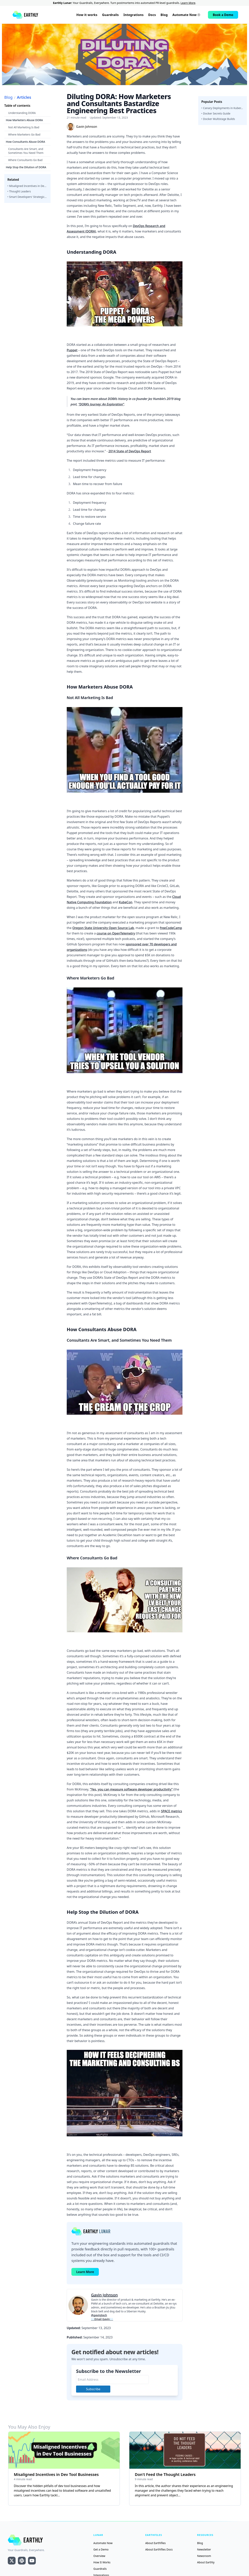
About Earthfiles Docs (159, 2549)
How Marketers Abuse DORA (24, 120)
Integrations (133, 15)
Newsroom (204, 2556)
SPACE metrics (171, 1811)
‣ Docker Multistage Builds (218, 119)
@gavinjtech (99, 2315)
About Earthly (205, 2562)
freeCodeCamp (171, 928)
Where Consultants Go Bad (25, 160)
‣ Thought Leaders (19, 191)
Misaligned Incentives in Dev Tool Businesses (56, 2474)
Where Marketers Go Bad (24, 134)
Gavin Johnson (104, 2295)
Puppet (72, 350)
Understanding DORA (22, 113)
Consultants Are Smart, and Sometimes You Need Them (25, 151)
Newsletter (204, 2549)
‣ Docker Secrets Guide (215, 113)
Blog (164, 15)
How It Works (101, 2562)
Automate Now (186, 15)
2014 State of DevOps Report (129, 451)
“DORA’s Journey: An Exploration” (101, 404)
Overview (99, 2556)
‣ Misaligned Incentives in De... (26, 186)
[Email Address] (112, 2379)
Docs (152, 15)
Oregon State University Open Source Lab (103, 928)
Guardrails (110, 15)
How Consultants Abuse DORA (25, 142)
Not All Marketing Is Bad (23, 127)
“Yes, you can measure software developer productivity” (131, 1789)
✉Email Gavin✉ (102, 2319)
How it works (86, 15)
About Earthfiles (155, 2543)
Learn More (188, 3)
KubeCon (125, 902)
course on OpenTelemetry (116, 933)
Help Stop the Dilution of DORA (26, 167)
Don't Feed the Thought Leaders (165, 2474)
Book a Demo (223, 15)
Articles (24, 97)
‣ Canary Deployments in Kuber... (222, 108)
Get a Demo (101, 2549)
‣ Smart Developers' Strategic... (27, 197)
